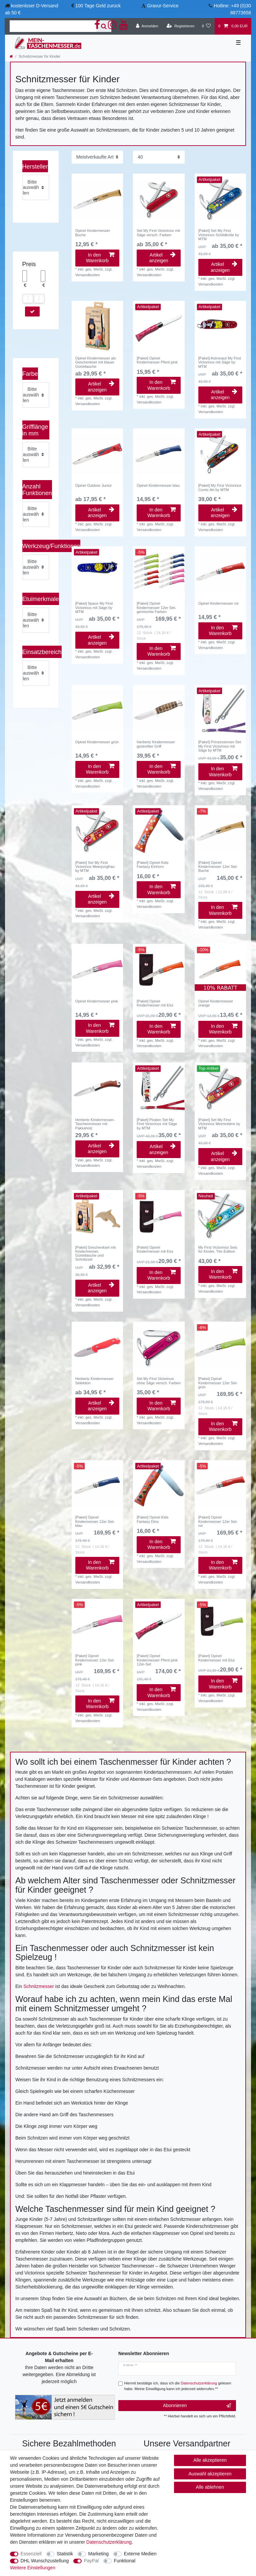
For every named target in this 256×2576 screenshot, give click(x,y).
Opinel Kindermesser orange (215, 1003)
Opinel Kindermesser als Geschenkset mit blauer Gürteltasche (95, 362)
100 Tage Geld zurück (98, 5)
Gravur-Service (162, 5)
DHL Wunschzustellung (45, 2560)
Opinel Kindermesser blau (158, 485)
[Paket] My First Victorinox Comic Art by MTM (220, 487)
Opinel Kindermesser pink (96, 1001)
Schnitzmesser (38, 1986)
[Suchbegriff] (53, 26)
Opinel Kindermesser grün (97, 742)
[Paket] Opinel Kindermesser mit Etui (155, 1003)
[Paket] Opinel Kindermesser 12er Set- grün (218, 1383)
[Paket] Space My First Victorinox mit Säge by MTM (94, 607)
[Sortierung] (97, 157)
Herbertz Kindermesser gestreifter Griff (156, 744)
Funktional (125, 2560)
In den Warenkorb (100, 258)
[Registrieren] (180, 26)
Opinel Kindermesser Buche (92, 233)
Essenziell (31, 2553)
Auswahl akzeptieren (209, 2473)
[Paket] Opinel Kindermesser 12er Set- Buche (218, 867)
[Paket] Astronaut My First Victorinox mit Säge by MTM (219, 362)
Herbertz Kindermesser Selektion (94, 1381)
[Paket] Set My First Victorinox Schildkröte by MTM (218, 235)
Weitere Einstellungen (32, 2567)
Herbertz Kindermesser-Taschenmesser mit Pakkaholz (95, 1124)
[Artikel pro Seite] (159, 157)
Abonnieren (197, 2406)
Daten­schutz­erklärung (109, 2542)
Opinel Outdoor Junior (93, 485)
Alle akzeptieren (210, 2460)
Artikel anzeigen (162, 258)
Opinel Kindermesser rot (218, 603)
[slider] (28, 298)
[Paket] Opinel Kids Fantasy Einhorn (152, 865)
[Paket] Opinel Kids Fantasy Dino (152, 1519)
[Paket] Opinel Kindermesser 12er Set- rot (218, 1521)
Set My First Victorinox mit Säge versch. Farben (158, 233)
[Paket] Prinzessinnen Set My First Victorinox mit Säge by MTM (219, 746)
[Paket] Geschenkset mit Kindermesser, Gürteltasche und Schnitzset (95, 1253)
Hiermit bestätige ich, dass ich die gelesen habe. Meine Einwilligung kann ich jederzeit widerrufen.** (177, 2386)
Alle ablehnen (210, 2487)
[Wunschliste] (206, 26)
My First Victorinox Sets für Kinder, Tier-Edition (217, 1249)
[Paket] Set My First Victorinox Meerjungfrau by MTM (95, 867)
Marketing (98, 2553)
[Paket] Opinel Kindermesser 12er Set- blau (95, 1521)
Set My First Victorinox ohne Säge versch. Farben (159, 1381)
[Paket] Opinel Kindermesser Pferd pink (157, 360)
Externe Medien (140, 2553)
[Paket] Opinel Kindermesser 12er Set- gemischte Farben (156, 607)
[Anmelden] (147, 26)
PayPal (91, 2560)
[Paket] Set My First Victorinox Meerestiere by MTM (219, 1124)
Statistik (65, 2553)
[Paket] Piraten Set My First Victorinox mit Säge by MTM (157, 1124)
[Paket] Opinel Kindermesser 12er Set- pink (95, 1660)
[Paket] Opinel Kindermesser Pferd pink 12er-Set (157, 1660)
